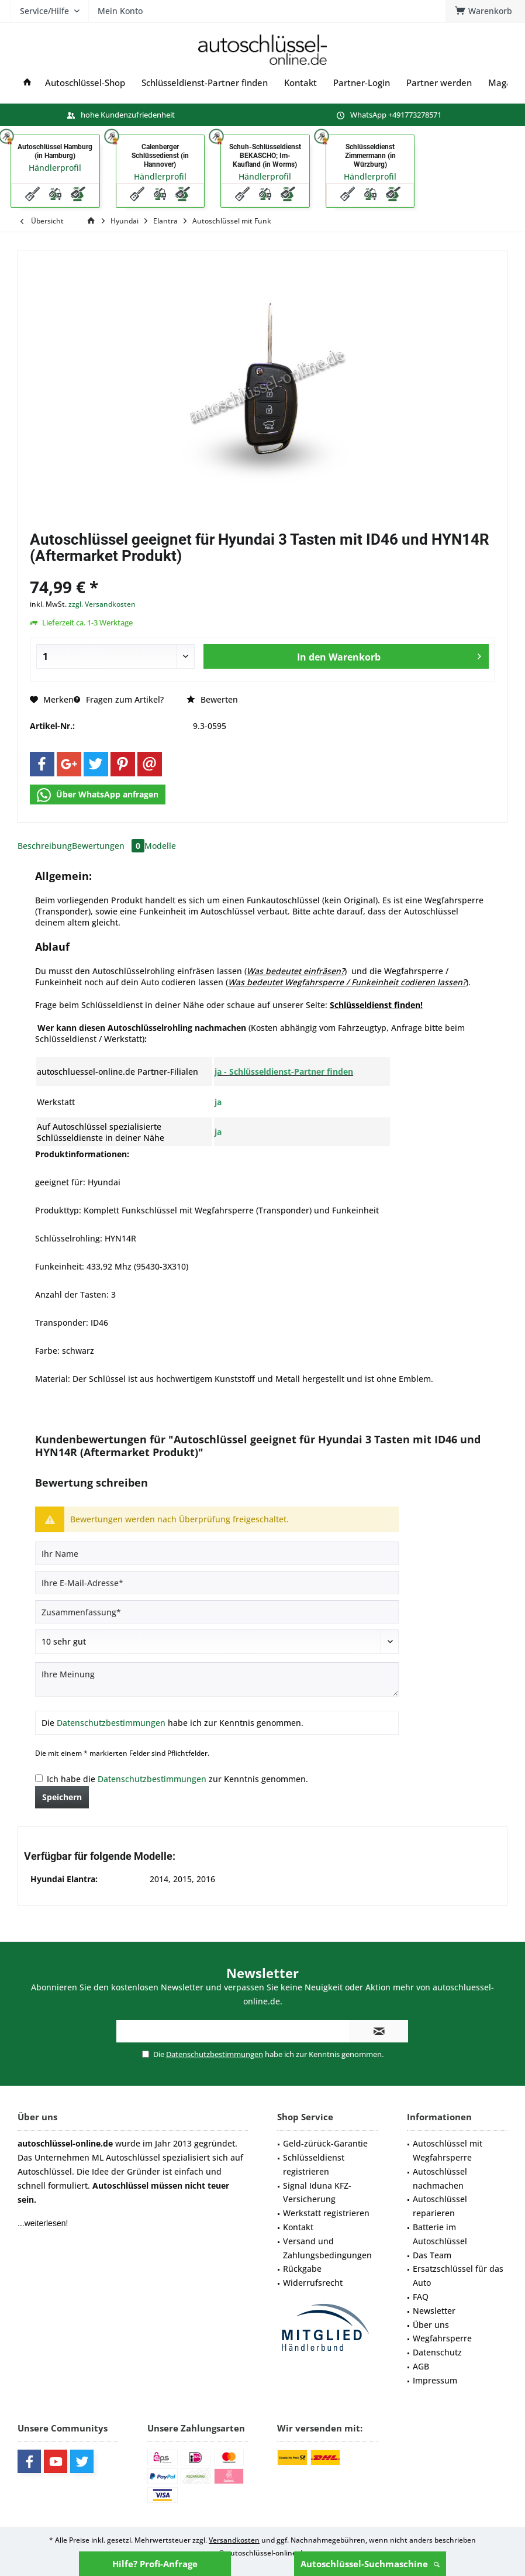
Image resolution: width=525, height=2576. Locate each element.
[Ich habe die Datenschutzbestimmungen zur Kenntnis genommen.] (39, 1778)
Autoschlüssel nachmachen (440, 2178)
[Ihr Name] (217, 1553)
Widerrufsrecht (313, 2282)
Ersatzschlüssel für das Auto (458, 2275)
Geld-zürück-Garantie (325, 2143)
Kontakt (298, 2227)
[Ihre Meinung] (217, 1679)
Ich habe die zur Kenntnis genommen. (177, 1778)
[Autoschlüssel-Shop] (85, 83)
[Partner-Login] (361, 83)
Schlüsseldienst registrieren (313, 2164)
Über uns (431, 2324)
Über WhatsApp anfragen (97, 795)
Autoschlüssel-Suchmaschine (370, 2564)
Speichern (62, 1797)
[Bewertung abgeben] (217, 1641)
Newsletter (434, 2310)
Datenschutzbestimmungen (111, 1722)
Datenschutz (437, 2352)
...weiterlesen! (43, 2223)
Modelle (160, 845)
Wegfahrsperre (442, 2338)
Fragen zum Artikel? (119, 699)
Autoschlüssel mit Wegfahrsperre (447, 2150)
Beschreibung (45, 845)
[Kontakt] (300, 83)
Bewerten (212, 699)
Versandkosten (234, 2540)
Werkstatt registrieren (326, 2213)
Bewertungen (108, 845)
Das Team (432, 2255)
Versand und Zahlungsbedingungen (327, 2248)
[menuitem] (171, 49)
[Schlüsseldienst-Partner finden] (204, 83)
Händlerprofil (55, 167)
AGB (421, 2366)
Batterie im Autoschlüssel (440, 2234)
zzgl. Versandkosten (102, 604)
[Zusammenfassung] (217, 1612)
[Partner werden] (439, 83)
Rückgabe (302, 2268)
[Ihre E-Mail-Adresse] (217, 1582)
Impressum (435, 2380)
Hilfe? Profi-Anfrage (155, 2564)
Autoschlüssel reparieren (440, 2206)
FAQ (421, 2296)
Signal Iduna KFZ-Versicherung (317, 2192)
